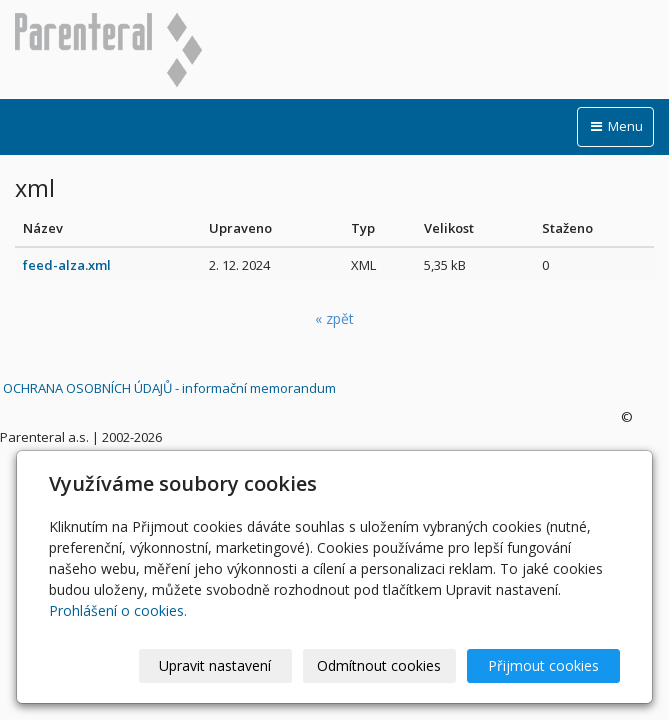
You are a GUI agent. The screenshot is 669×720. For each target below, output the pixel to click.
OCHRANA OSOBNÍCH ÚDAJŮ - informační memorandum (169, 388)
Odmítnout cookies (379, 665)
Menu (615, 126)
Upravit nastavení (215, 665)
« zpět (334, 318)
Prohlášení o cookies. (118, 610)
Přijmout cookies (543, 665)
